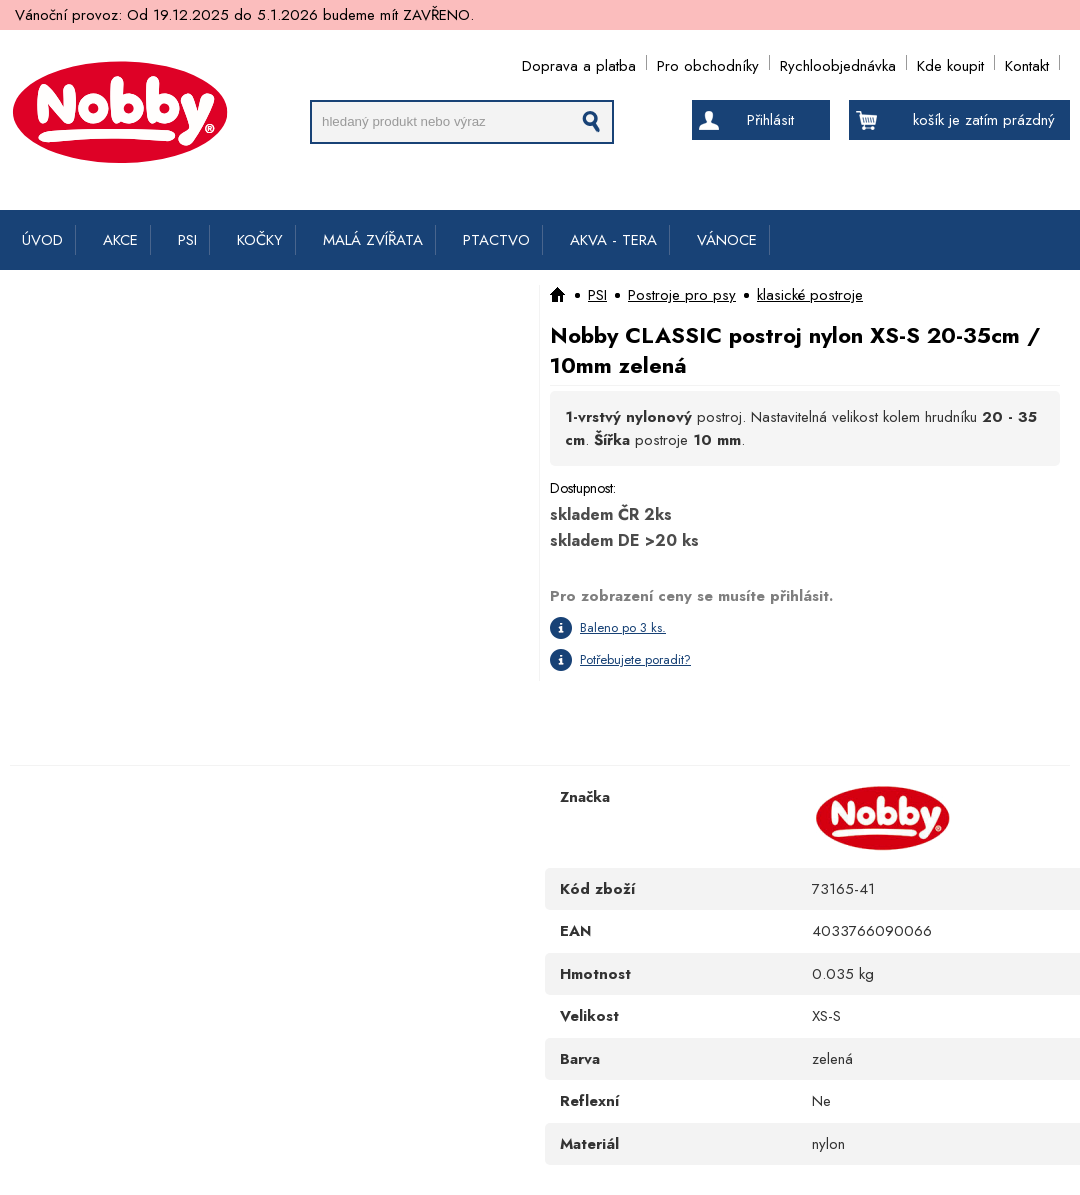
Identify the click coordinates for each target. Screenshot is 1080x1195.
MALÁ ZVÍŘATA (373, 240)
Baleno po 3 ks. (623, 627)
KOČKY (260, 240)
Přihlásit (770, 120)
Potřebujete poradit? (635, 659)
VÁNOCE (727, 240)
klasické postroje (810, 295)
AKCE (120, 240)
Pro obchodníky (708, 62)
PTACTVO (496, 240)
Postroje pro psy (682, 295)
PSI (187, 240)
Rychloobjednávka (838, 62)
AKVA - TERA (613, 240)
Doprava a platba (579, 62)
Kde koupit (950, 62)
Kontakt (1027, 62)
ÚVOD (42, 240)
